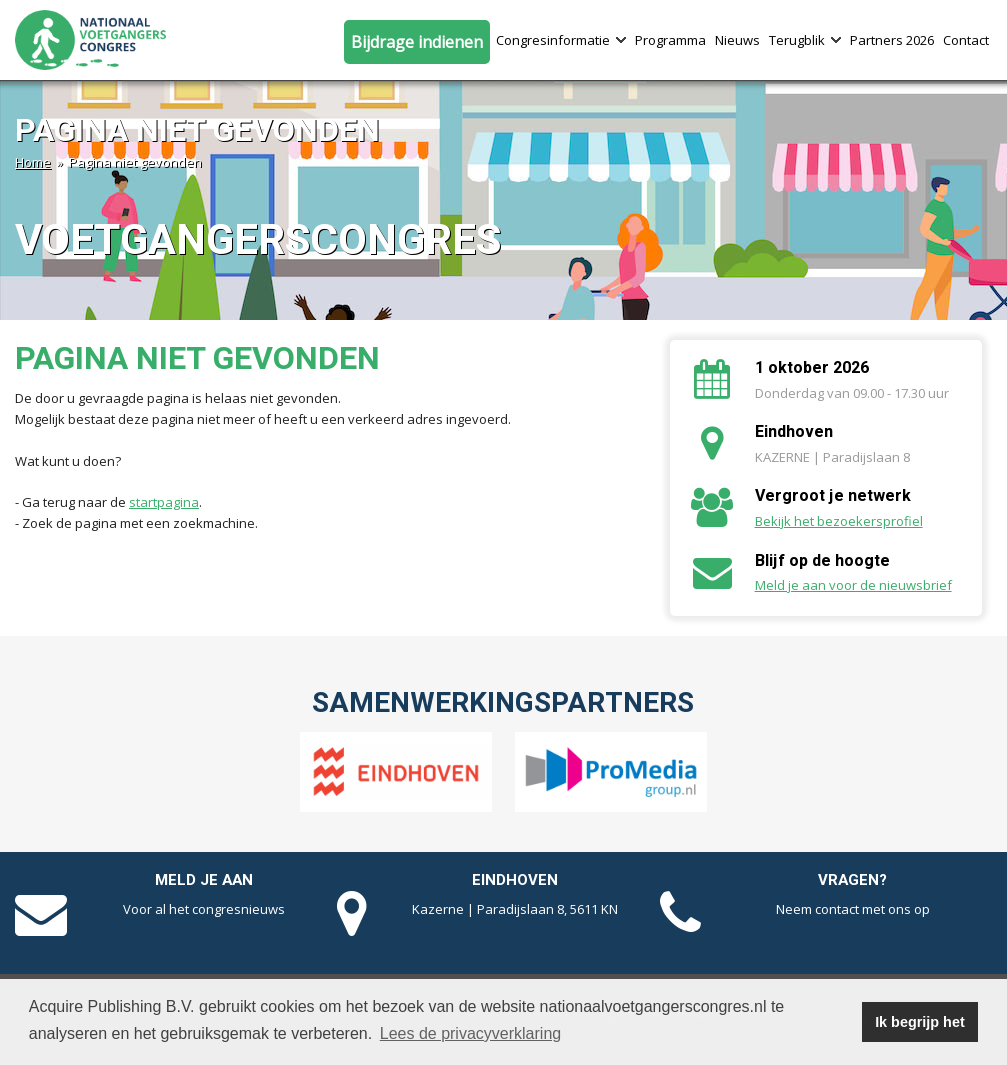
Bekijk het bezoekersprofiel (839, 521)
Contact (966, 40)
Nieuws (737, 40)
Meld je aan (204, 880)
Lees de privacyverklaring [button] (470, 1033)
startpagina (164, 502)
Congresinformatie (561, 40)
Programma (670, 40)
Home (33, 162)
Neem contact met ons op (853, 909)
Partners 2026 (892, 40)
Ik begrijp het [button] (920, 1022)
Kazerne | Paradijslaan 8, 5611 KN (515, 909)
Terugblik (805, 40)
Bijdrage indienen (417, 42)
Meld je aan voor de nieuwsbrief (853, 585)
